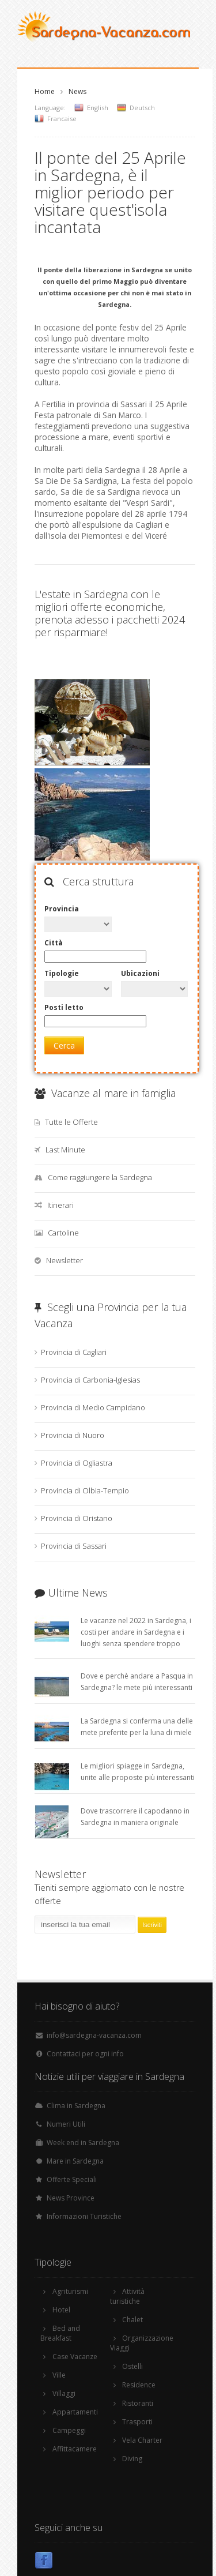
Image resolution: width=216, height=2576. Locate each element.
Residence (139, 2385)
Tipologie (61, 973)
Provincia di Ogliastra (76, 1463)
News (77, 91)
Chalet (132, 2320)
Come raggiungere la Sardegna (100, 1177)
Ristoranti (137, 2403)
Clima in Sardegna (76, 2106)
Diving (132, 2459)
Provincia (61, 909)
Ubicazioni (140, 973)
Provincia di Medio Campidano (93, 1407)
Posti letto (64, 1007)
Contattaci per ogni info (85, 2054)
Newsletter (64, 1260)
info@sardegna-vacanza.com (94, 2035)
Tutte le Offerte (71, 1122)
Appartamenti (75, 2412)
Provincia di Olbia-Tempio (85, 1490)
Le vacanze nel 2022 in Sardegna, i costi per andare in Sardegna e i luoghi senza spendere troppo (136, 1632)
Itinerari (60, 1205)
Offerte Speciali (72, 2179)
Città (53, 943)
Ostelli (132, 2366)
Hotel (61, 2310)
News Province (70, 2198)
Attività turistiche (127, 2296)
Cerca (64, 1045)
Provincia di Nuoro (72, 1435)
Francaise (62, 118)
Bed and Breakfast (60, 2333)
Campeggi (69, 2430)
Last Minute (65, 1149)
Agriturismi (70, 2291)
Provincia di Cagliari (74, 1352)
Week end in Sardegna (83, 2142)
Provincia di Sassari (74, 1546)
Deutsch (142, 107)
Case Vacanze (74, 2356)
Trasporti (137, 2422)
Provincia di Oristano (76, 1518)
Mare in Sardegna (75, 2161)
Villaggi (63, 2393)
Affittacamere (74, 2449)
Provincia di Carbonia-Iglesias (90, 1380)
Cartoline (63, 1232)
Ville (59, 2375)
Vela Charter (142, 2440)
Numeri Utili (66, 2124)
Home (45, 91)
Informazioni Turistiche (84, 2216)
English (97, 107)
